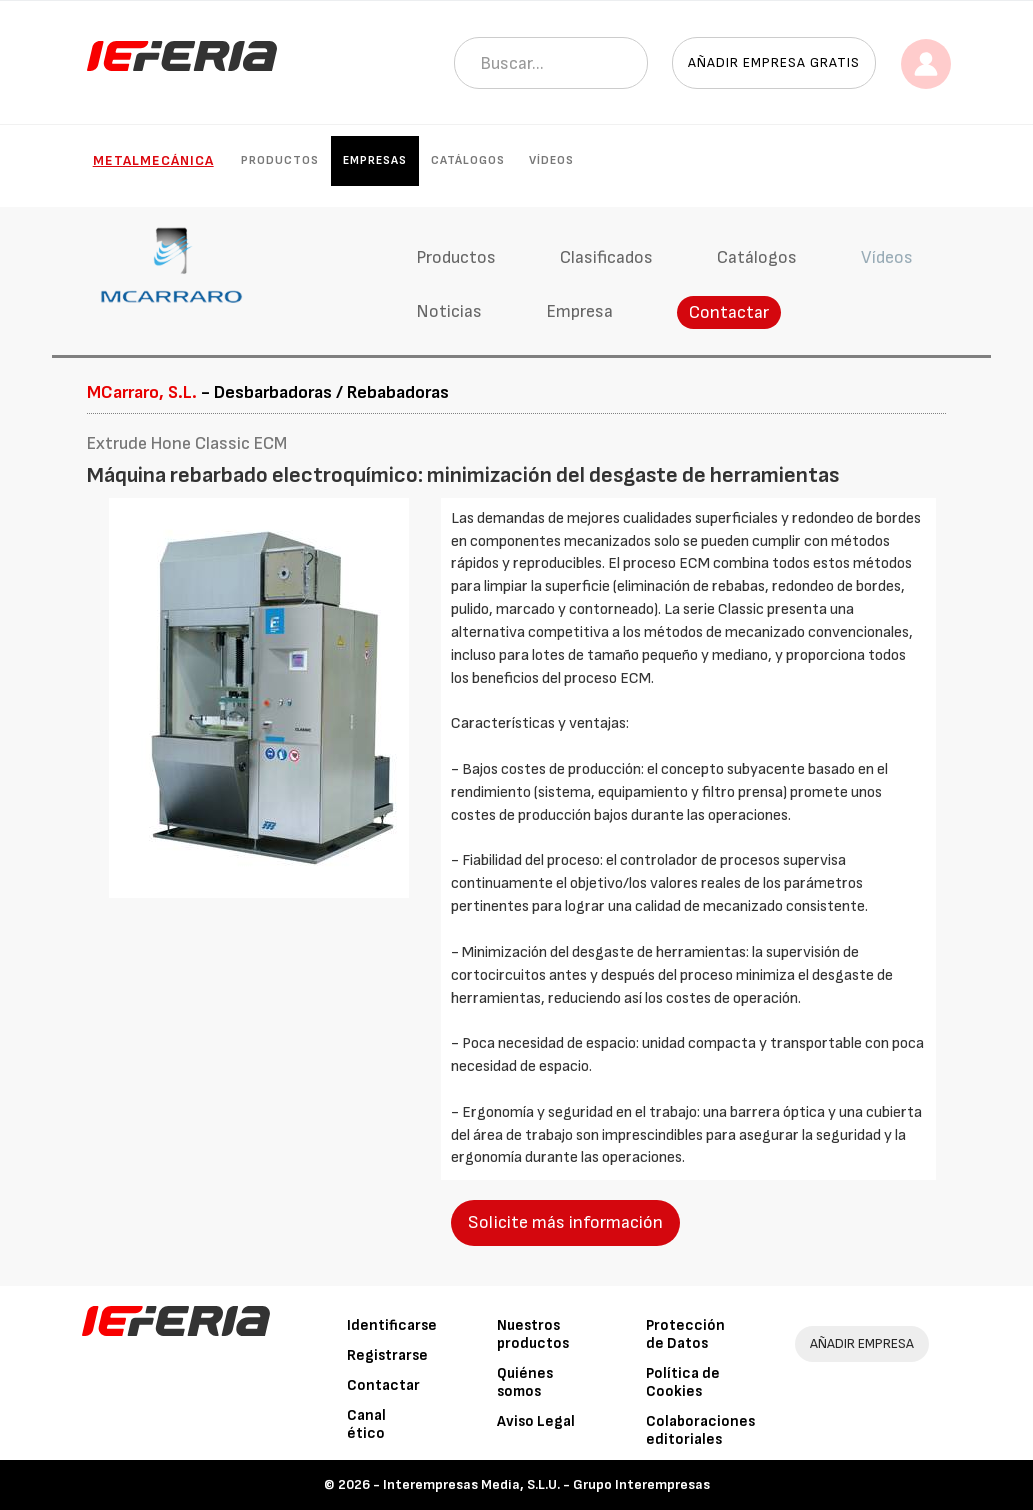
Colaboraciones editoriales (700, 1430)
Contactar (729, 312)
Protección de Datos (685, 1334)
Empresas (375, 160)
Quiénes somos (525, 1382)
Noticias (449, 311)
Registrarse (387, 1355)
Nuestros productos (533, 1334)
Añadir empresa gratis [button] (774, 62)
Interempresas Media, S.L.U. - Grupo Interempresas (546, 1484)
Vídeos (551, 160)
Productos (280, 160)
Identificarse (392, 1325)
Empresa (579, 311)
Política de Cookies (683, 1382)
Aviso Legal (536, 1421)
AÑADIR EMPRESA (862, 1343)
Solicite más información (565, 1222)
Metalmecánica (153, 160)
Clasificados (606, 257)
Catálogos (468, 160)
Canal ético (366, 1424)
